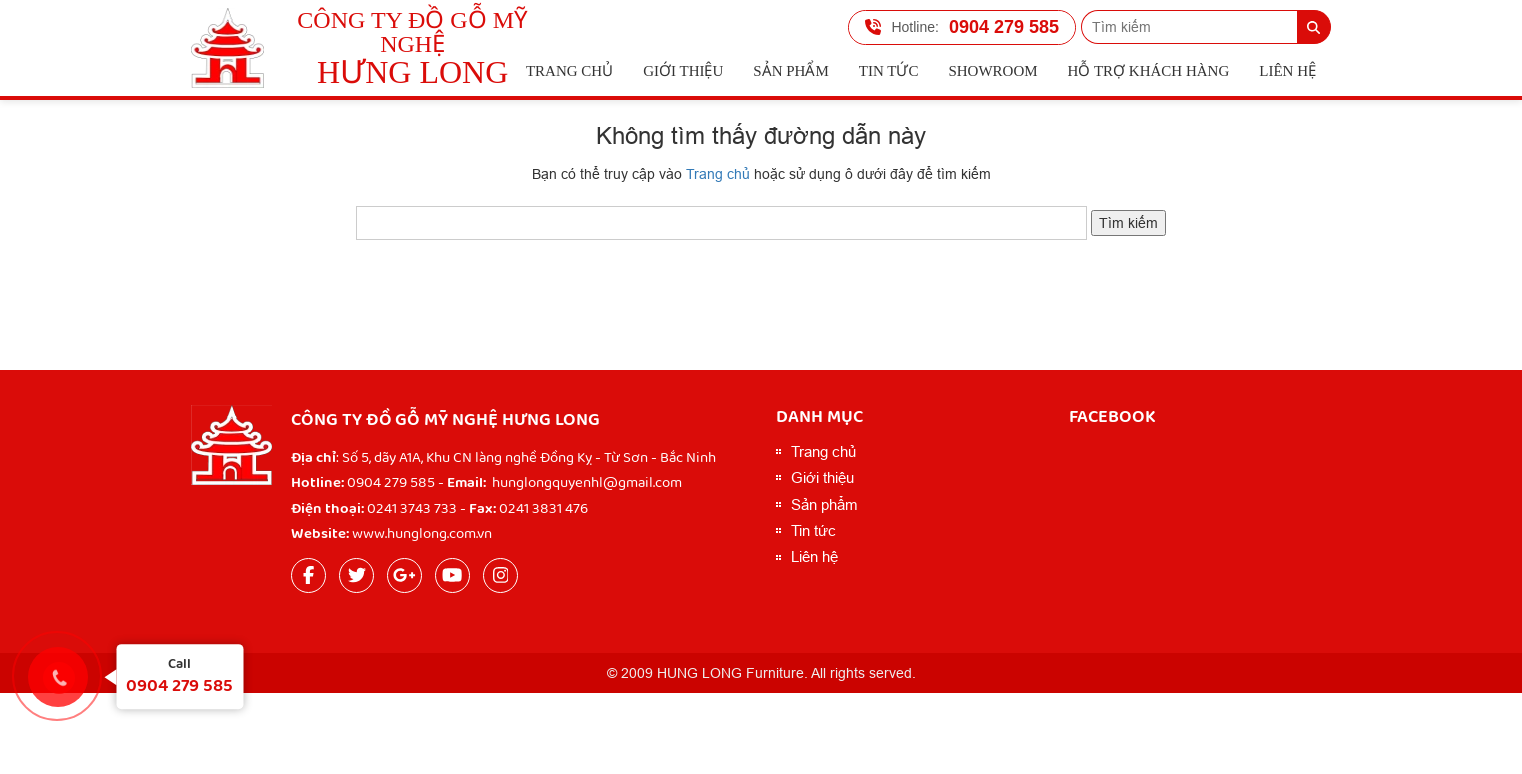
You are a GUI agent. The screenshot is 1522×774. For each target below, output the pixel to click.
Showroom (992, 71)
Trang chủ (569, 71)
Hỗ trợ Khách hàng (1149, 71)
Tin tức (889, 71)
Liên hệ (1287, 71)
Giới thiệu (683, 71)
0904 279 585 (962, 27)
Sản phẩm (790, 71)
